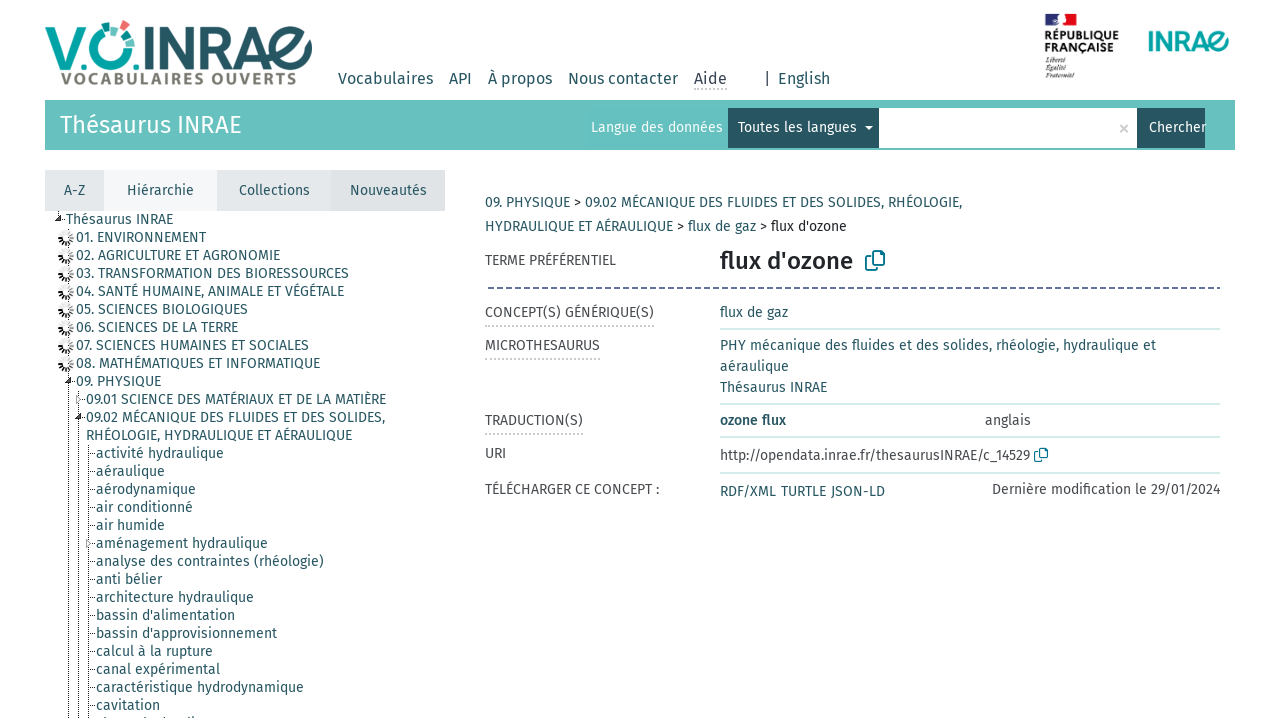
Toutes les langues (799, 127)
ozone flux (753, 420)
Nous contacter (623, 78)
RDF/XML (748, 491)
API (460, 78)
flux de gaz (722, 226)
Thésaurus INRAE (151, 125)
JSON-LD (858, 491)
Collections (274, 190)
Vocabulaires (385, 78)
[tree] (245, 464)
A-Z (74, 190)
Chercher (1177, 127)
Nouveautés (388, 190)
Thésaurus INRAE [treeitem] (119, 219)
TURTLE (803, 491)
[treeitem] (149, 238)
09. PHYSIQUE (527, 202)
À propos (520, 78)
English (804, 78)
